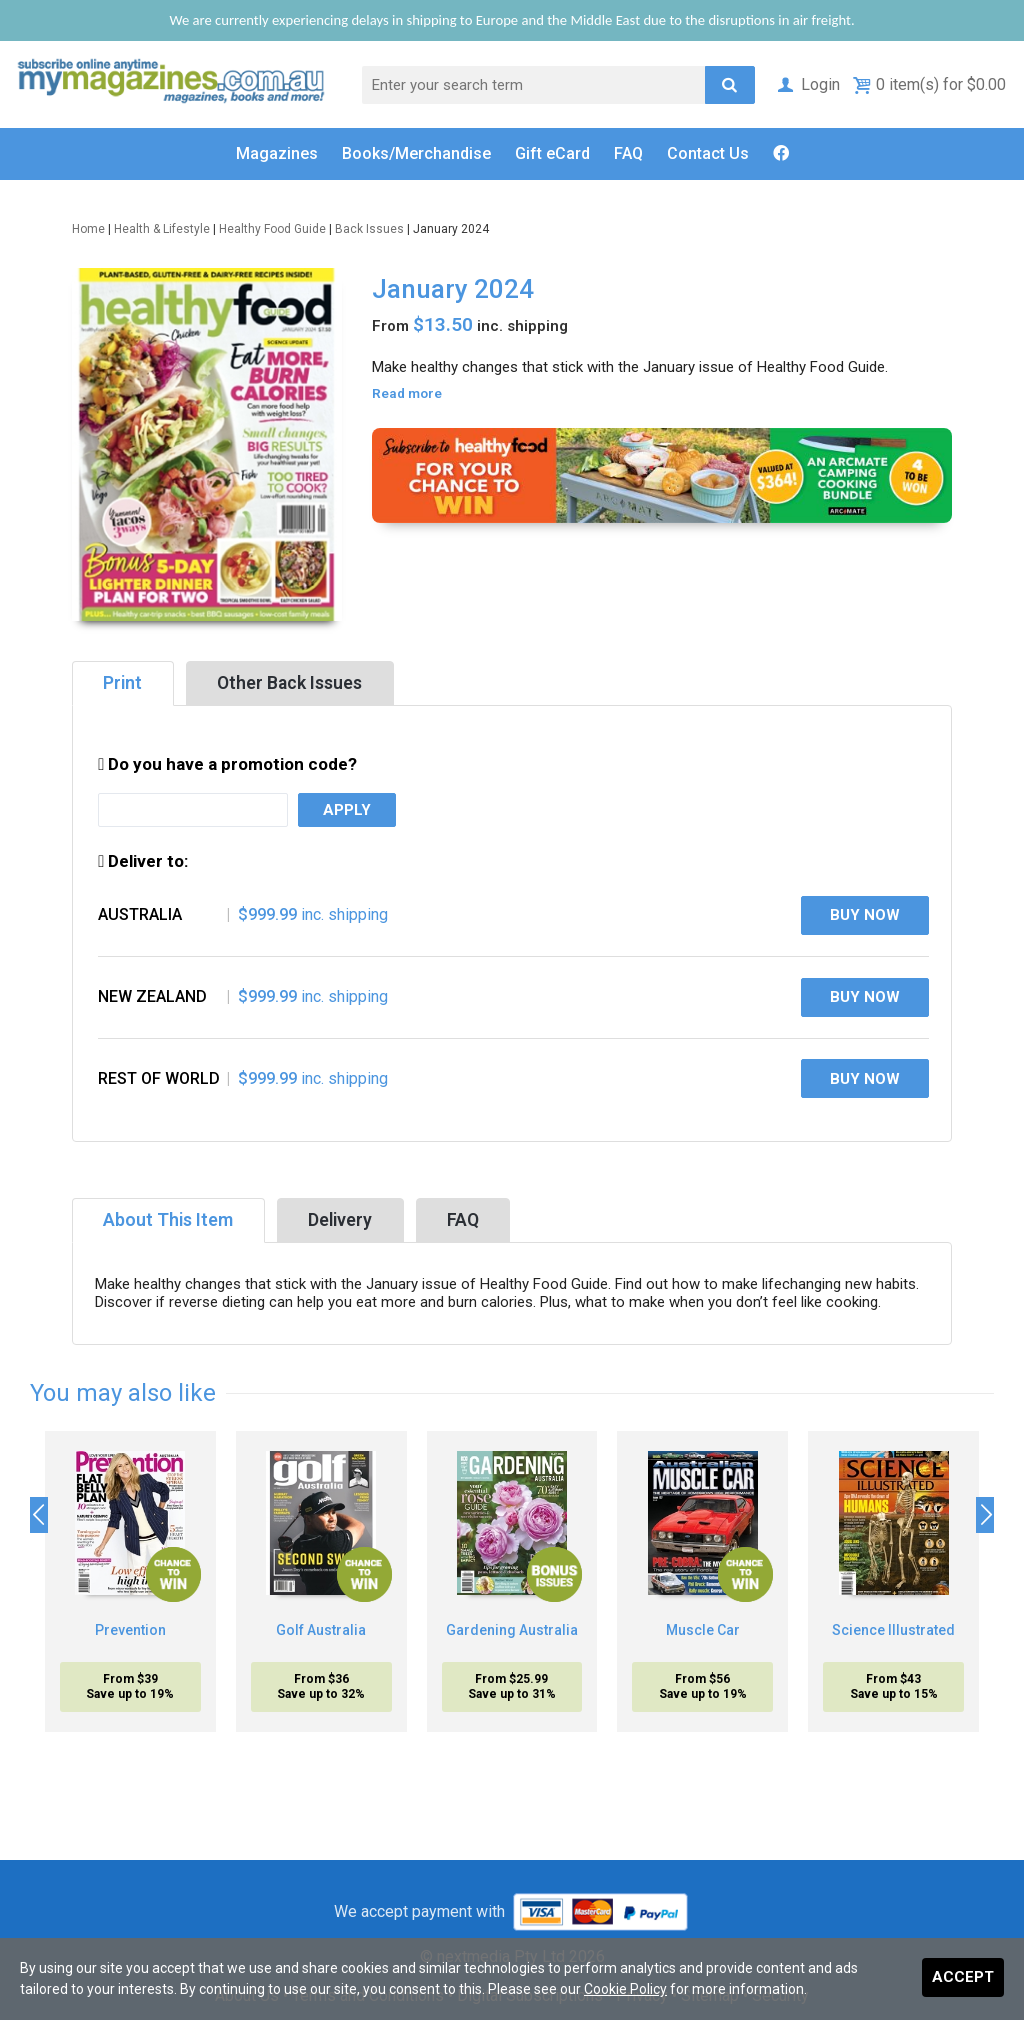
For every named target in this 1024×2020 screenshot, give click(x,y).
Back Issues (369, 229)
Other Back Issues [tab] (289, 683)
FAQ (628, 153)
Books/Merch (416, 154)
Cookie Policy (625, 1989)
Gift (552, 154)
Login (807, 84)
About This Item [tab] (168, 1220)
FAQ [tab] (463, 1220)
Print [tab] (122, 683)
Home (88, 229)
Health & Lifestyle (162, 229)
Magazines (277, 153)
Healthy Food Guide (272, 229)
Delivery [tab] (340, 1220)
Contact (708, 154)
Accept (963, 1977)
